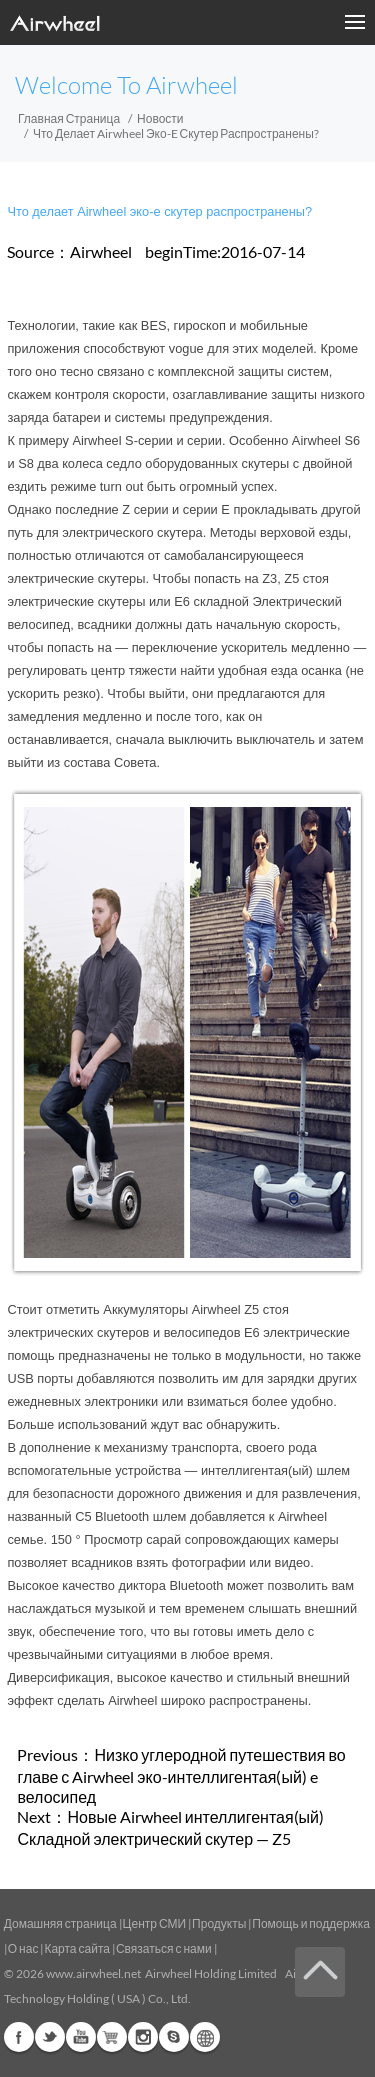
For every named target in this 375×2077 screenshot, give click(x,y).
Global (205, 2037)
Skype (174, 2037)
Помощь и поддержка (311, 1923)
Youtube (81, 2037)
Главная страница (69, 118)
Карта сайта (77, 1948)
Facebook (19, 2037)
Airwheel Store (112, 2037)
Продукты (219, 1923)
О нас (23, 1948)
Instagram (143, 2037)
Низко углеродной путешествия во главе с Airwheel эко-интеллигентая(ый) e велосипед (181, 1775)
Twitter (50, 2037)
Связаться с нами (165, 1948)
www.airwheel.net (93, 1973)
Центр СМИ (155, 1923)
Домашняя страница (60, 1923)
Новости (160, 118)
